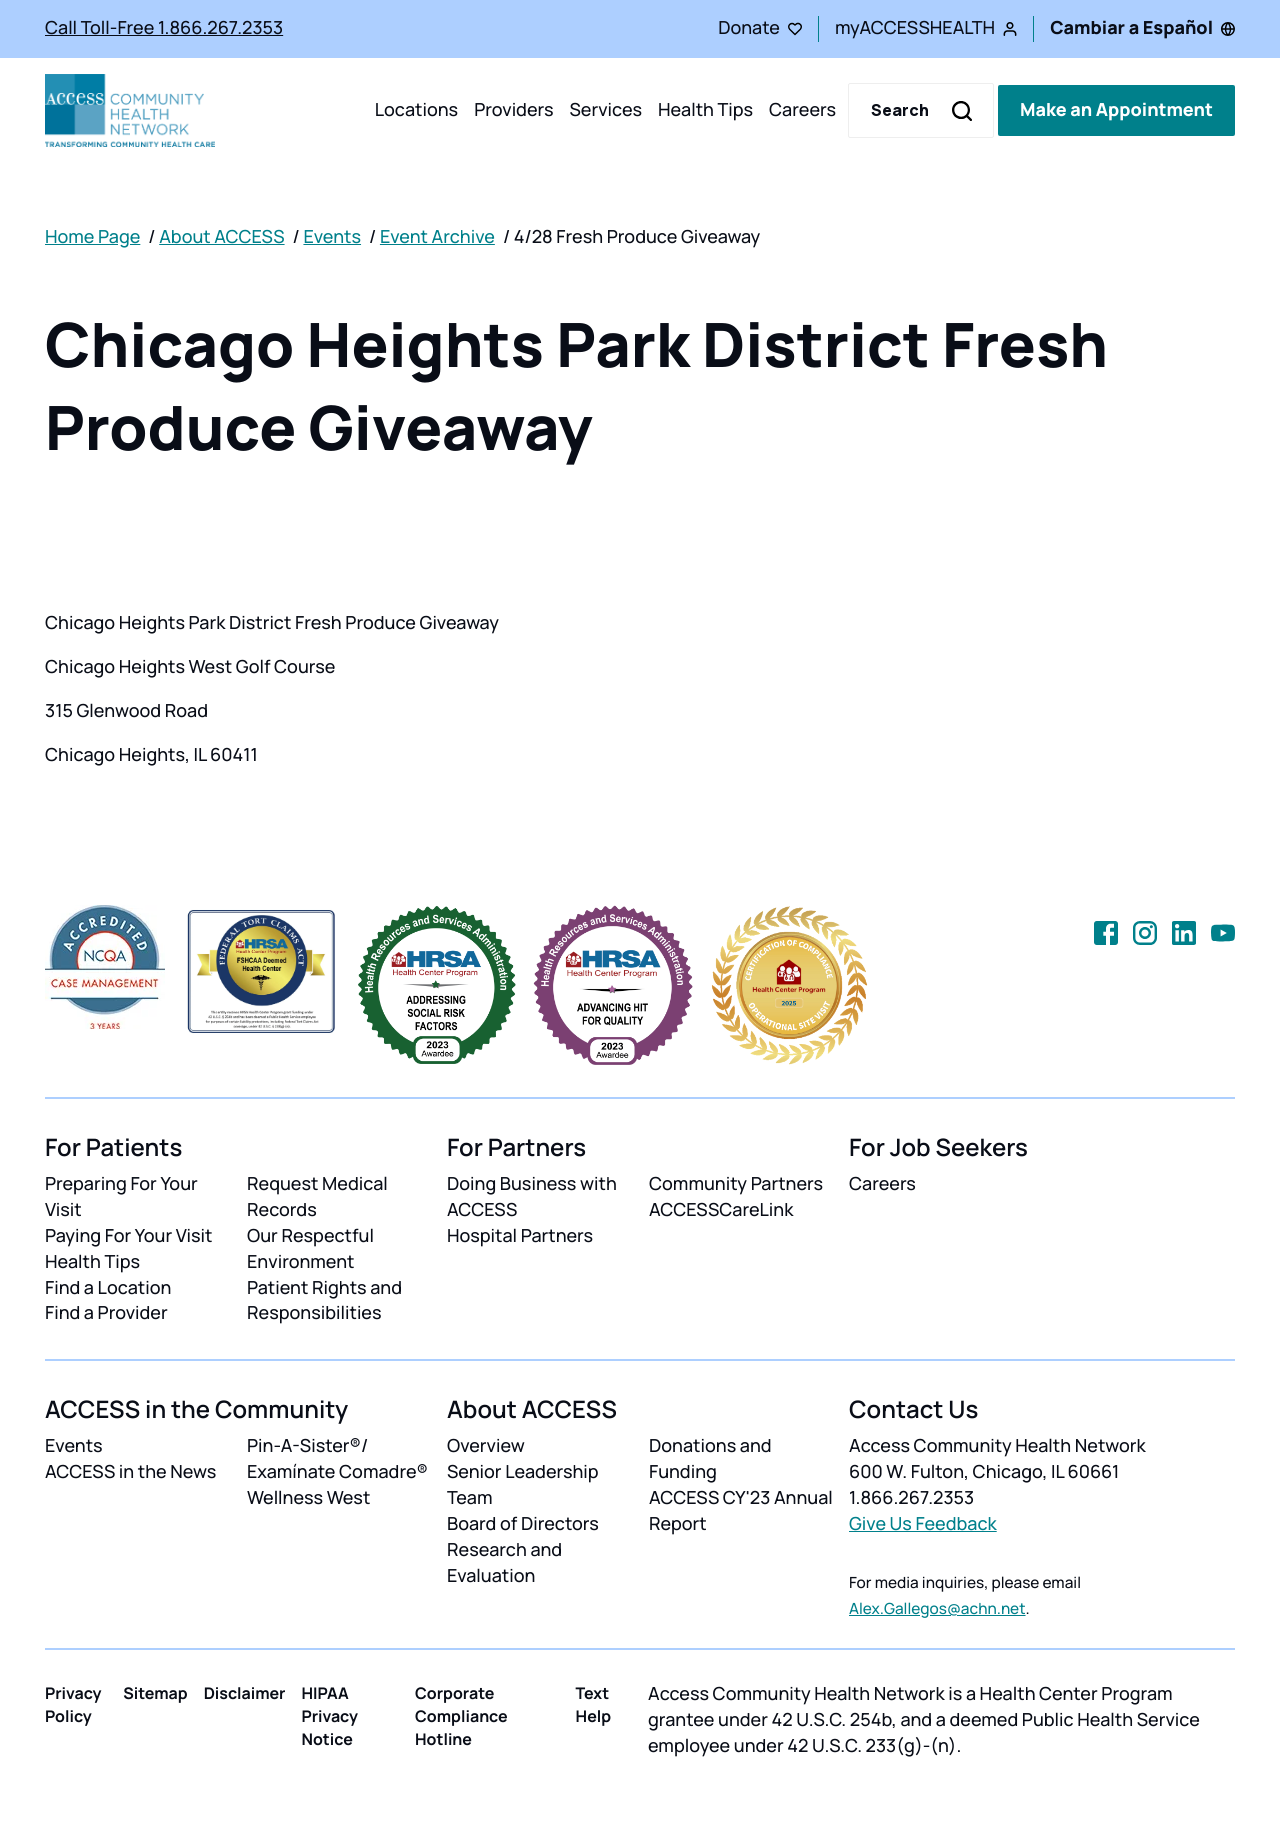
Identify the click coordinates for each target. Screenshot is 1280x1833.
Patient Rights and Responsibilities (324, 1301)
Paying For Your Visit (128, 1236)
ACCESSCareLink (721, 1210)
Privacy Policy (73, 1704)
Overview (486, 1446)
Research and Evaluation (504, 1563)
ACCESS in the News (130, 1472)
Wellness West (308, 1498)
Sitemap (155, 1693)
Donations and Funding (710, 1459)
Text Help (594, 1704)
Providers (513, 110)
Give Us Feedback (923, 1524)
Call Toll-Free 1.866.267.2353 (164, 28)
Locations (416, 110)
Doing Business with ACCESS (532, 1197)
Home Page (92, 237)
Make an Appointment (1116, 110)
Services (605, 110)
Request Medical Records (317, 1197)
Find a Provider (106, 1313)
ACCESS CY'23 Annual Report (741, 1511)
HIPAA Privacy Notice (329, 1716)
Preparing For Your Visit (121, 1197)
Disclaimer (245, 1693)
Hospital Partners (520, 1236)
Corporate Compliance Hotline (461, 1716)
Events (332, 237)
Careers (802, 110)
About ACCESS (221, 237)
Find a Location (108, 1288)
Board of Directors (523, 1524)
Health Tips (705, 110)
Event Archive (437, 237)
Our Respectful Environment (310, 1249)
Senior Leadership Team (523, 1485)
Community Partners (736, 1184)
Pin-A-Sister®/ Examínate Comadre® (337, 1459)
